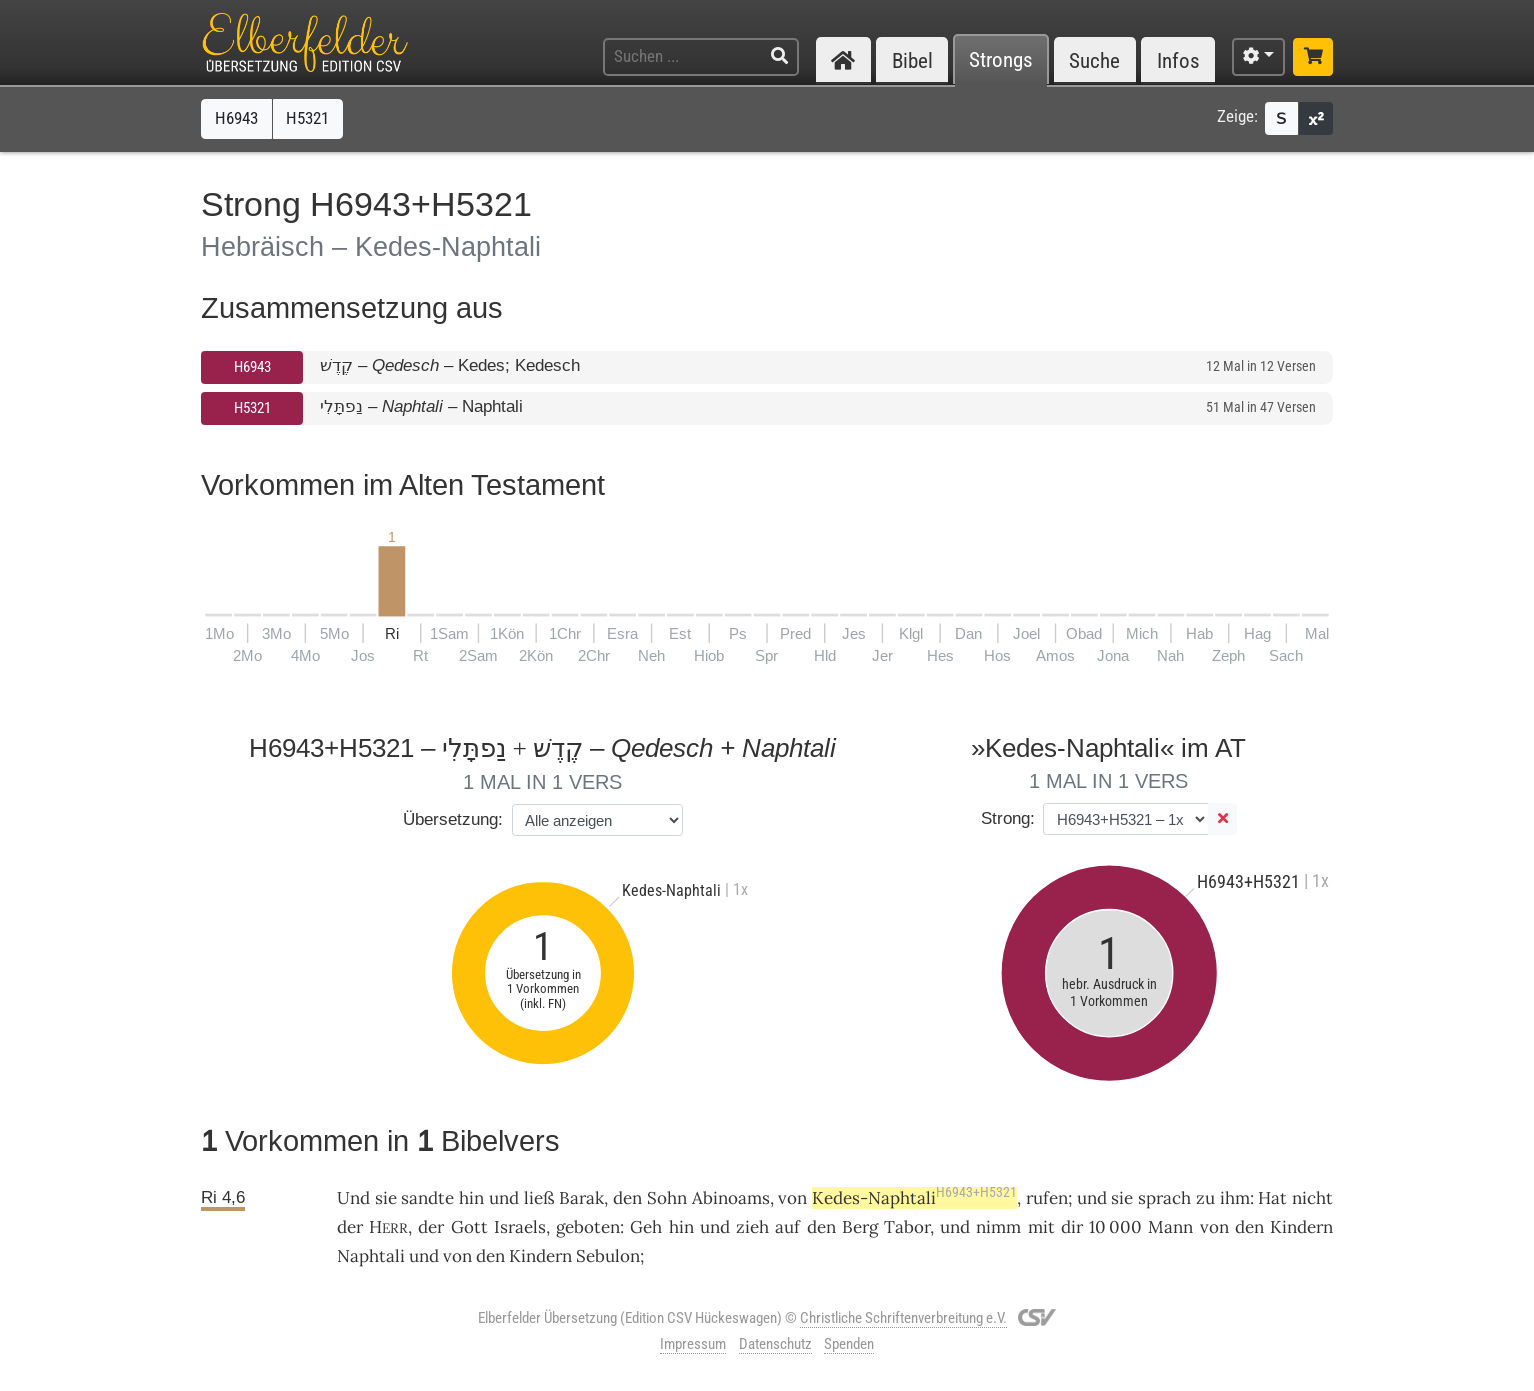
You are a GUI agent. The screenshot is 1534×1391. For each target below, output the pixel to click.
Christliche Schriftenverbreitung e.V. (903, 1318)
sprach (1164, 1198)
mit (1041, 1227)
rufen (1047, 1198)
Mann (1170, 1227)
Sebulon (608, 1256)
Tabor (907, 1227)
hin (471, 1198)
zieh (752, 1227)
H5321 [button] (307, 118)
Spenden (849, 1344)
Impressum (693, 1344)
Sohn (667, 1198)
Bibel (912, 60)
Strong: (1008, 818)
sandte (427, 1198)
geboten (588, 1227)
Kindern (1301, 1227)
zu (1205, 1198)
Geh (646, 1227)
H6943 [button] (236, 118)
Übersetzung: (453, 819)
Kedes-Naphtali (914, 1198)
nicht (1312, 1198)
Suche (1094, 60)
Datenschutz (775, 1344)
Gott (469, 1227)
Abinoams (731, 1198)
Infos (1178, 60)
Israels (520, 1227)
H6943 (252, 367)
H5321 (252, 408)
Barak (581, 1198)
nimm (998, 1227)
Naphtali (371, 1256)
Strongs (1001, 60)
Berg (860, 1227)
